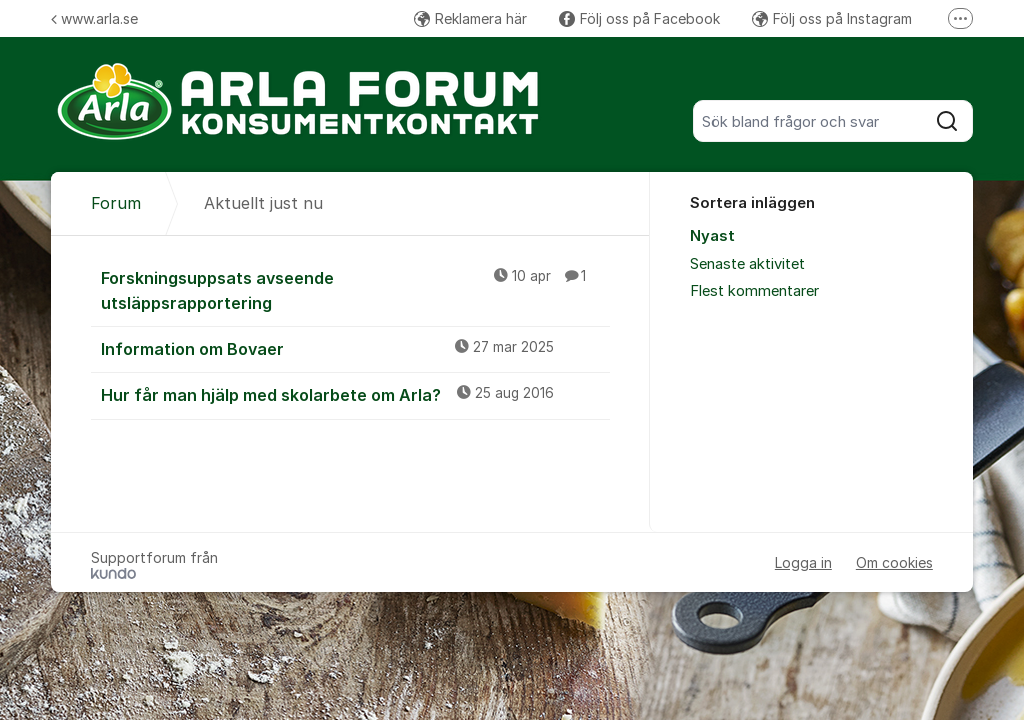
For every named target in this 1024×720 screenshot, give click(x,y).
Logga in (803, 562)
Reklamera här (470, 18)
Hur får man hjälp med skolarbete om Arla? (355, 394)
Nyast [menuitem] (712, 236)
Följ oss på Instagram (832, 18)
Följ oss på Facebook (639, 18)
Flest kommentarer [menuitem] (754, 291)
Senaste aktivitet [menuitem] (747, 264)
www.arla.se (94, 18)
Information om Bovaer (355, 348)
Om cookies (894, 562)
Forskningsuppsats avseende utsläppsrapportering (355, 289)
